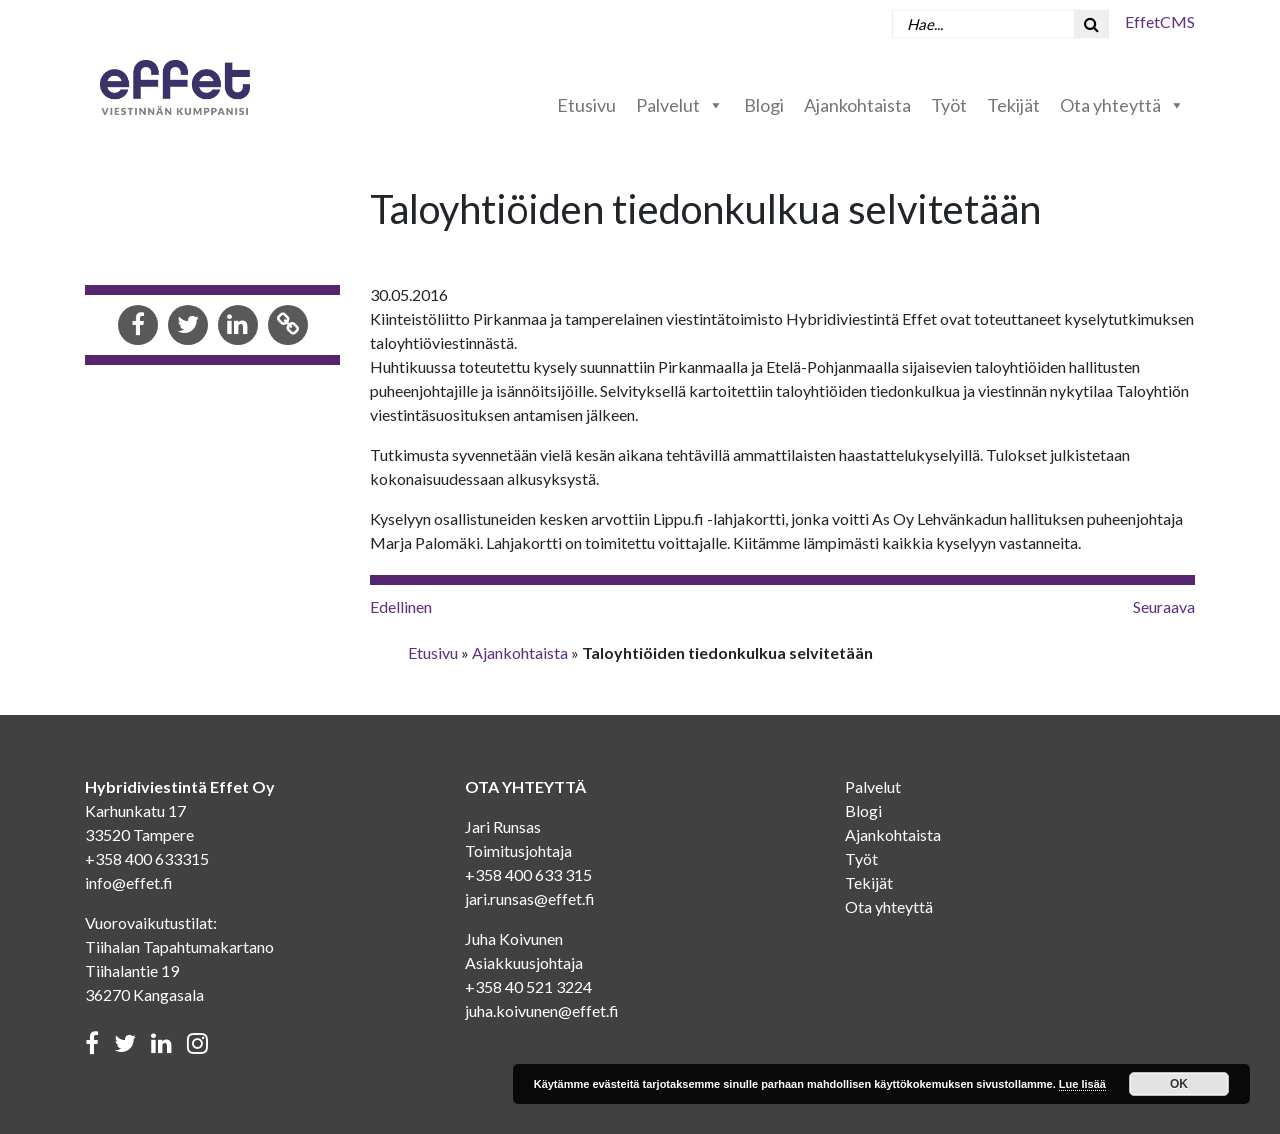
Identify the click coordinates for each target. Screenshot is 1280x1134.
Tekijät (1013, 105)
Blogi (764, 105)
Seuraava (1164, 606)
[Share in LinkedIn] (238, 326)
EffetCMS (1160, 21)
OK (1179, 1084)
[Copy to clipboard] (288, 326)
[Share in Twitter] (188, 326)
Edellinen (401, 606)
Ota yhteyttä (1122, 105)
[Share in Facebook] (138, 326)
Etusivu (586, 105)
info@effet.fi (129, 882)
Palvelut (680, 105)
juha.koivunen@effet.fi (542, 1010)
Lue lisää (1082, 1084)
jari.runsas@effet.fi (530, 898)
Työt (949, 105)
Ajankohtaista (857, 105)
